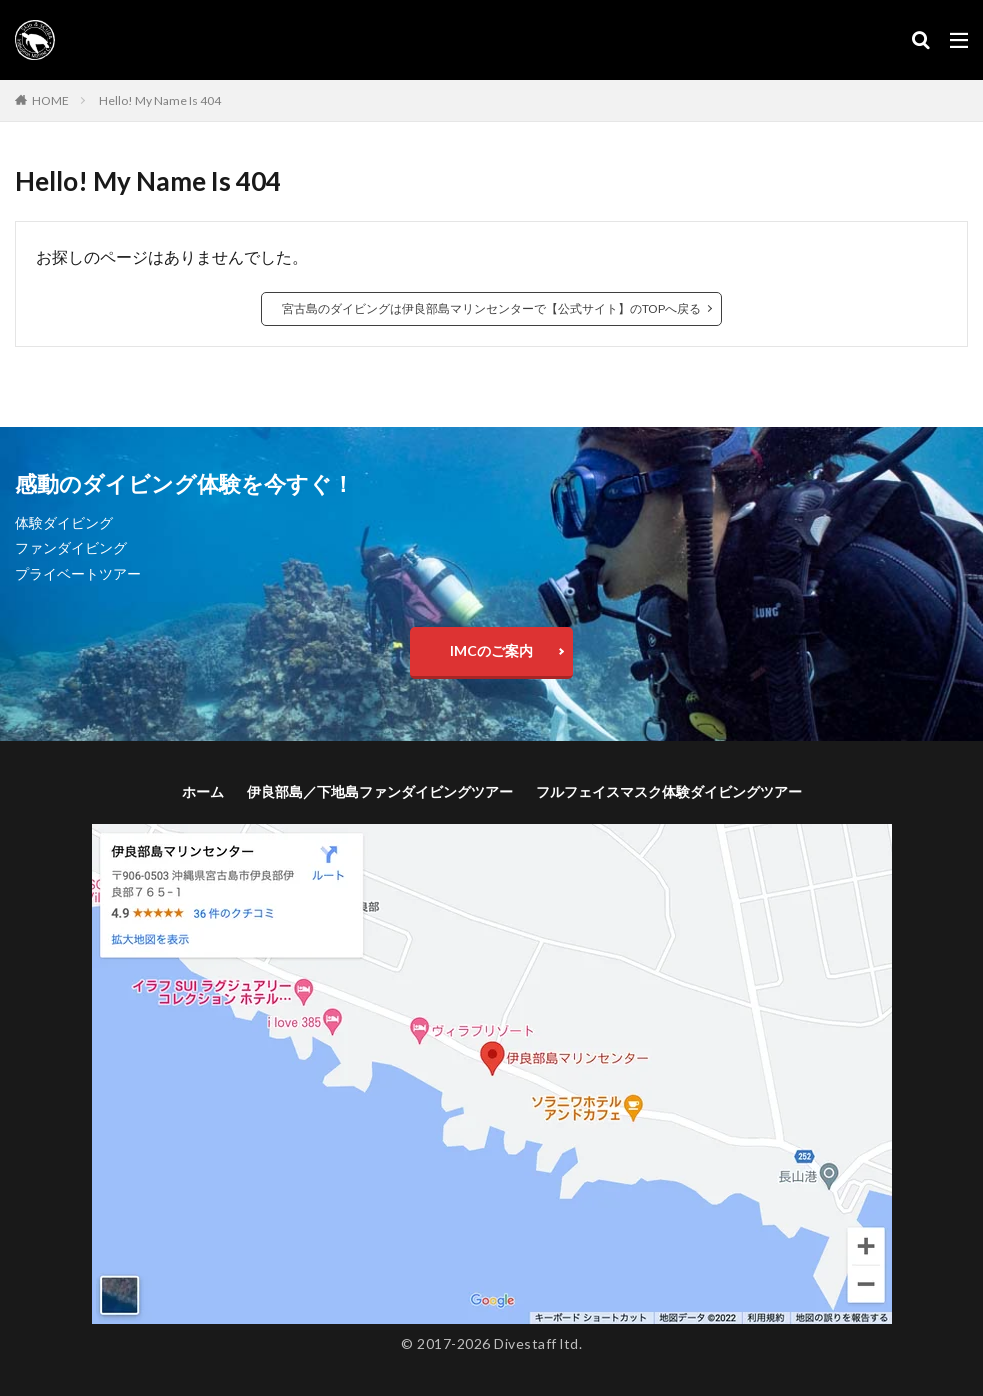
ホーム (203, 791)
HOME (50, 100)
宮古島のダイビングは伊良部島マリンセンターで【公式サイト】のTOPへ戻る (491, 308)
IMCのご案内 (491, 650)
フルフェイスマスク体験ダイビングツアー (669, 791)
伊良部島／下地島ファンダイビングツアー (380, 791)
